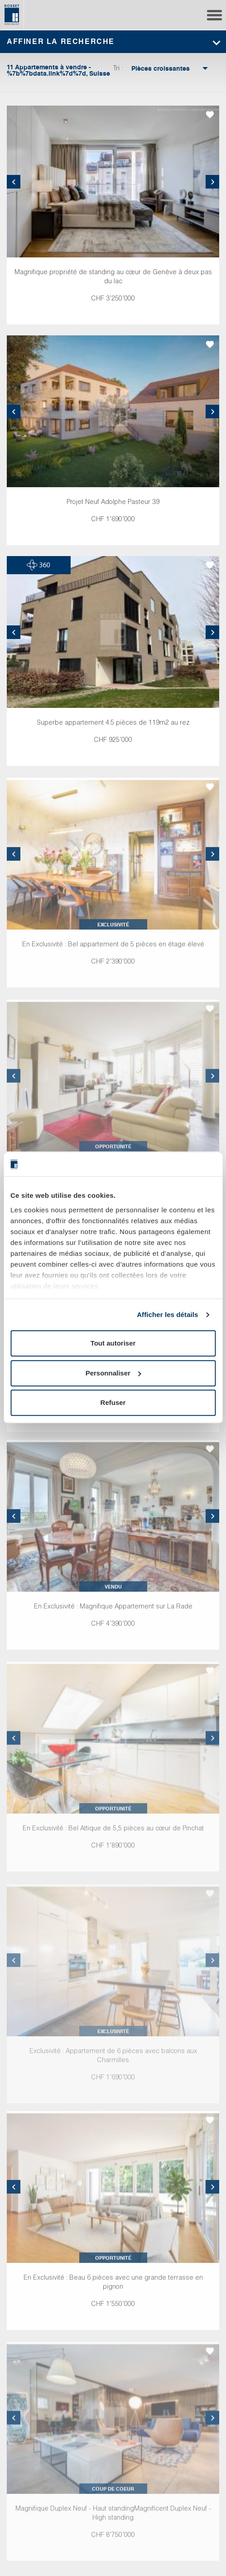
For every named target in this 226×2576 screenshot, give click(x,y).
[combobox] (161, 68)
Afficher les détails (167, 1314)
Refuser (113, 1403)
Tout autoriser (113, 1343)
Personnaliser (113, 1373)
